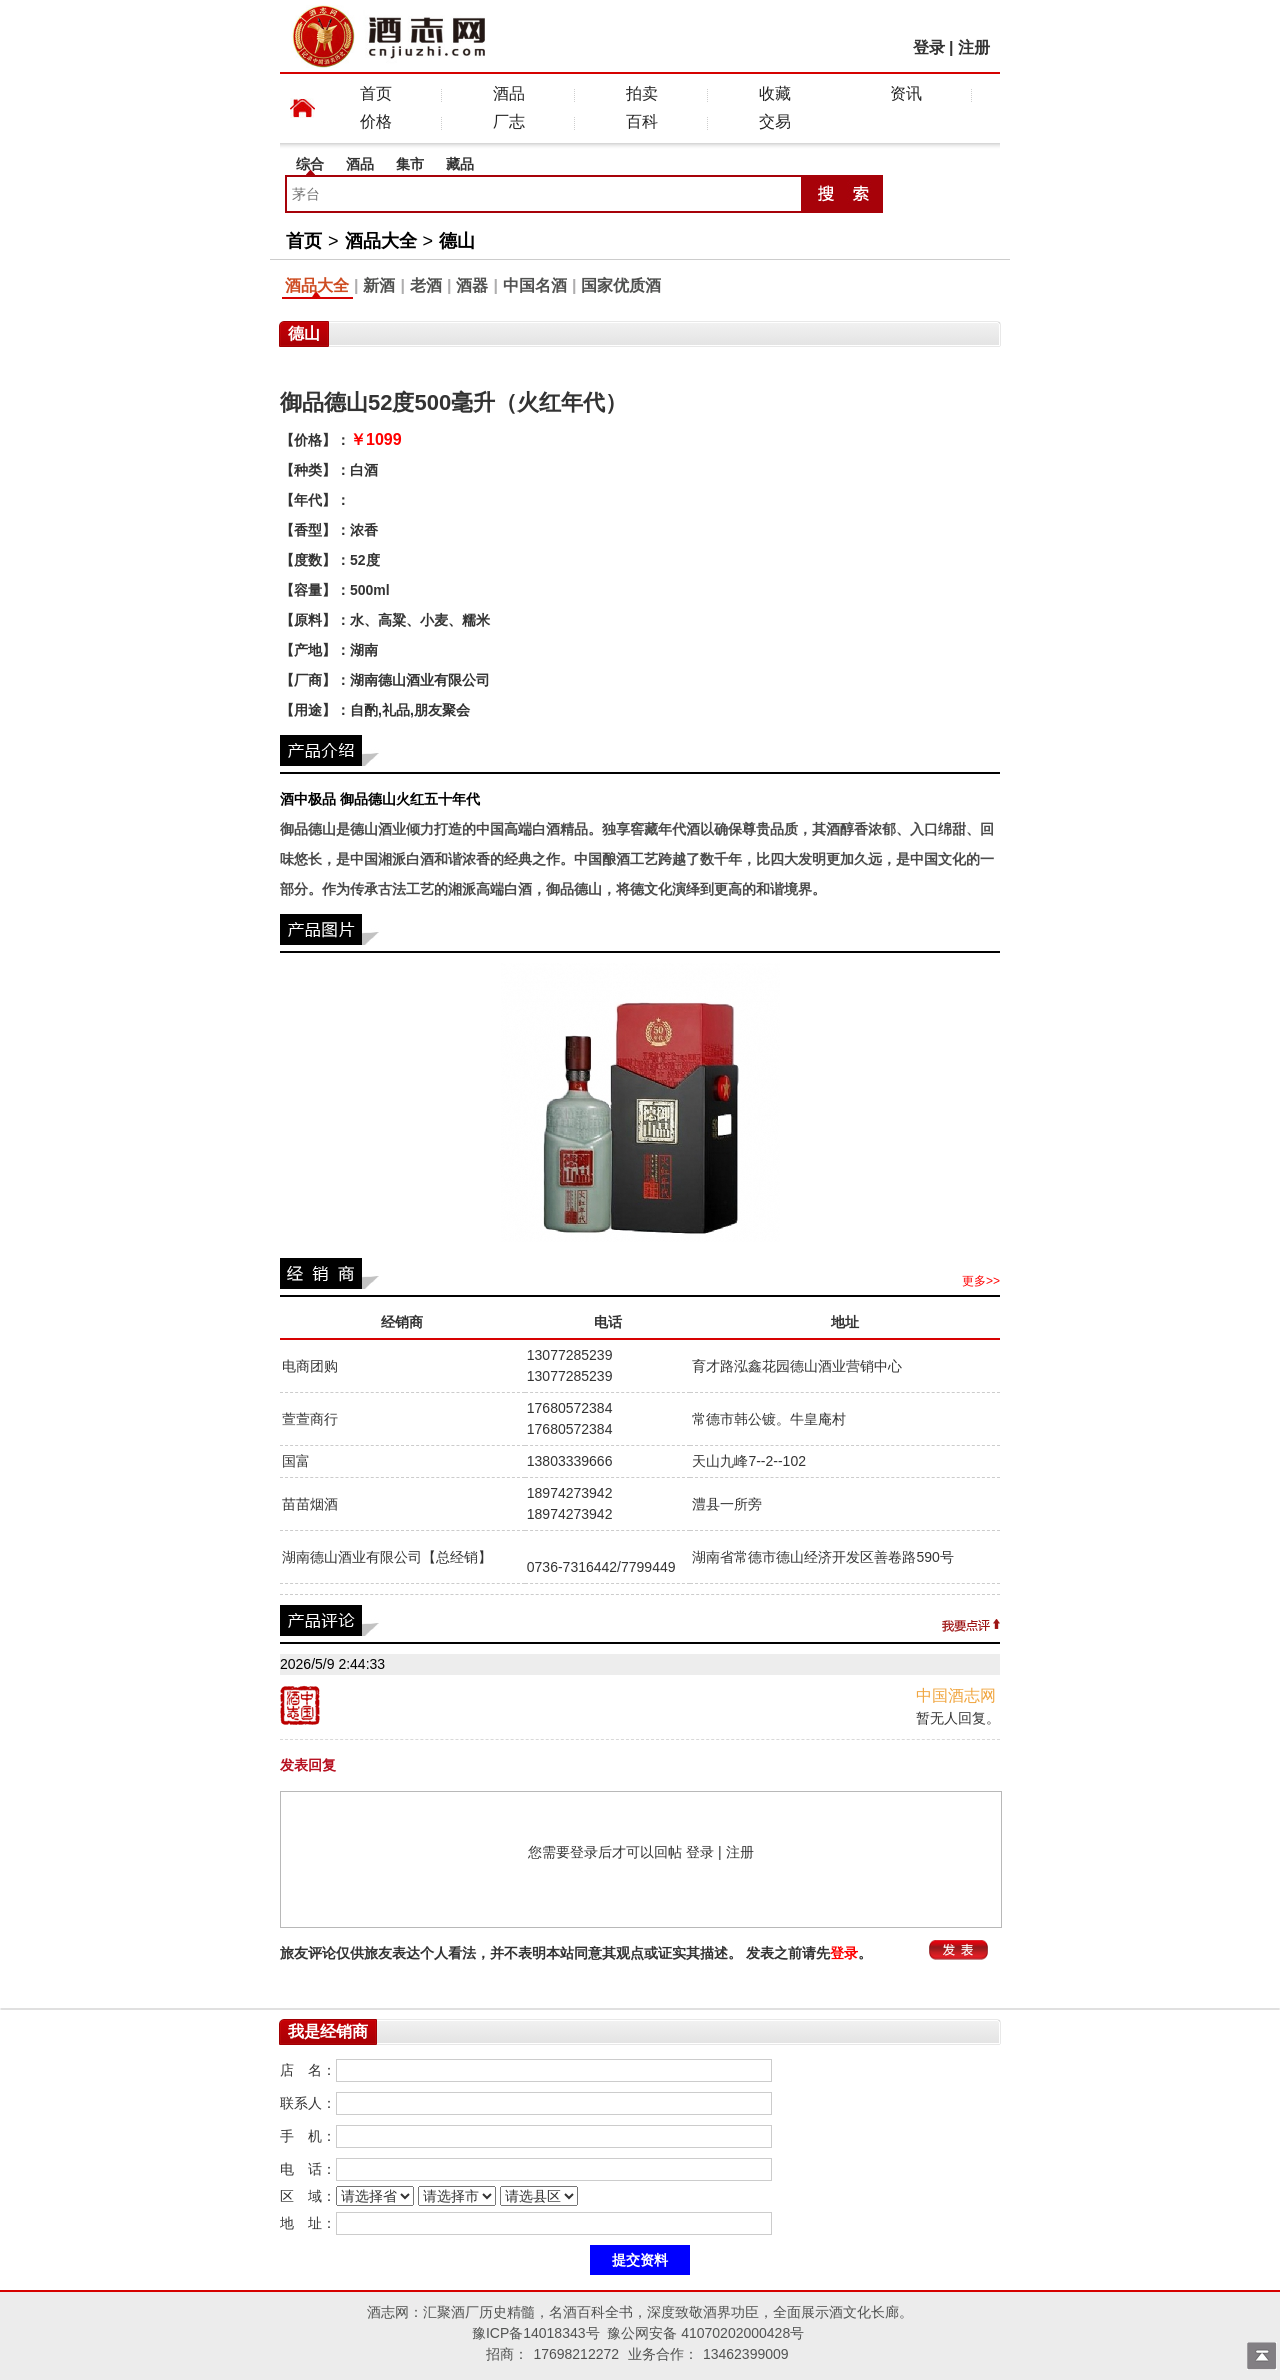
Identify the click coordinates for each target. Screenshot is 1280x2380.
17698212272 (576, 2354)
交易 (775, 121)
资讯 (906, 93)
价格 (376, 121)
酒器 (472, 285)
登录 (929, 47)
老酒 (426, 285)
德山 (457, 241)
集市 (410, 164)
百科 (642, 121)
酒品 (509, 93)
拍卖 (642, 93)
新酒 (379, 285)
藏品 (460, 164)
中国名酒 (535, 285)
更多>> (981, 1281)
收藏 (775, 93)
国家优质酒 (621, 285)
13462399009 (746, 2354)
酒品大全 (381, 241)
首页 (376, 93)
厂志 (509, 121)
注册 (974, 47)
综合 (310, 164)
